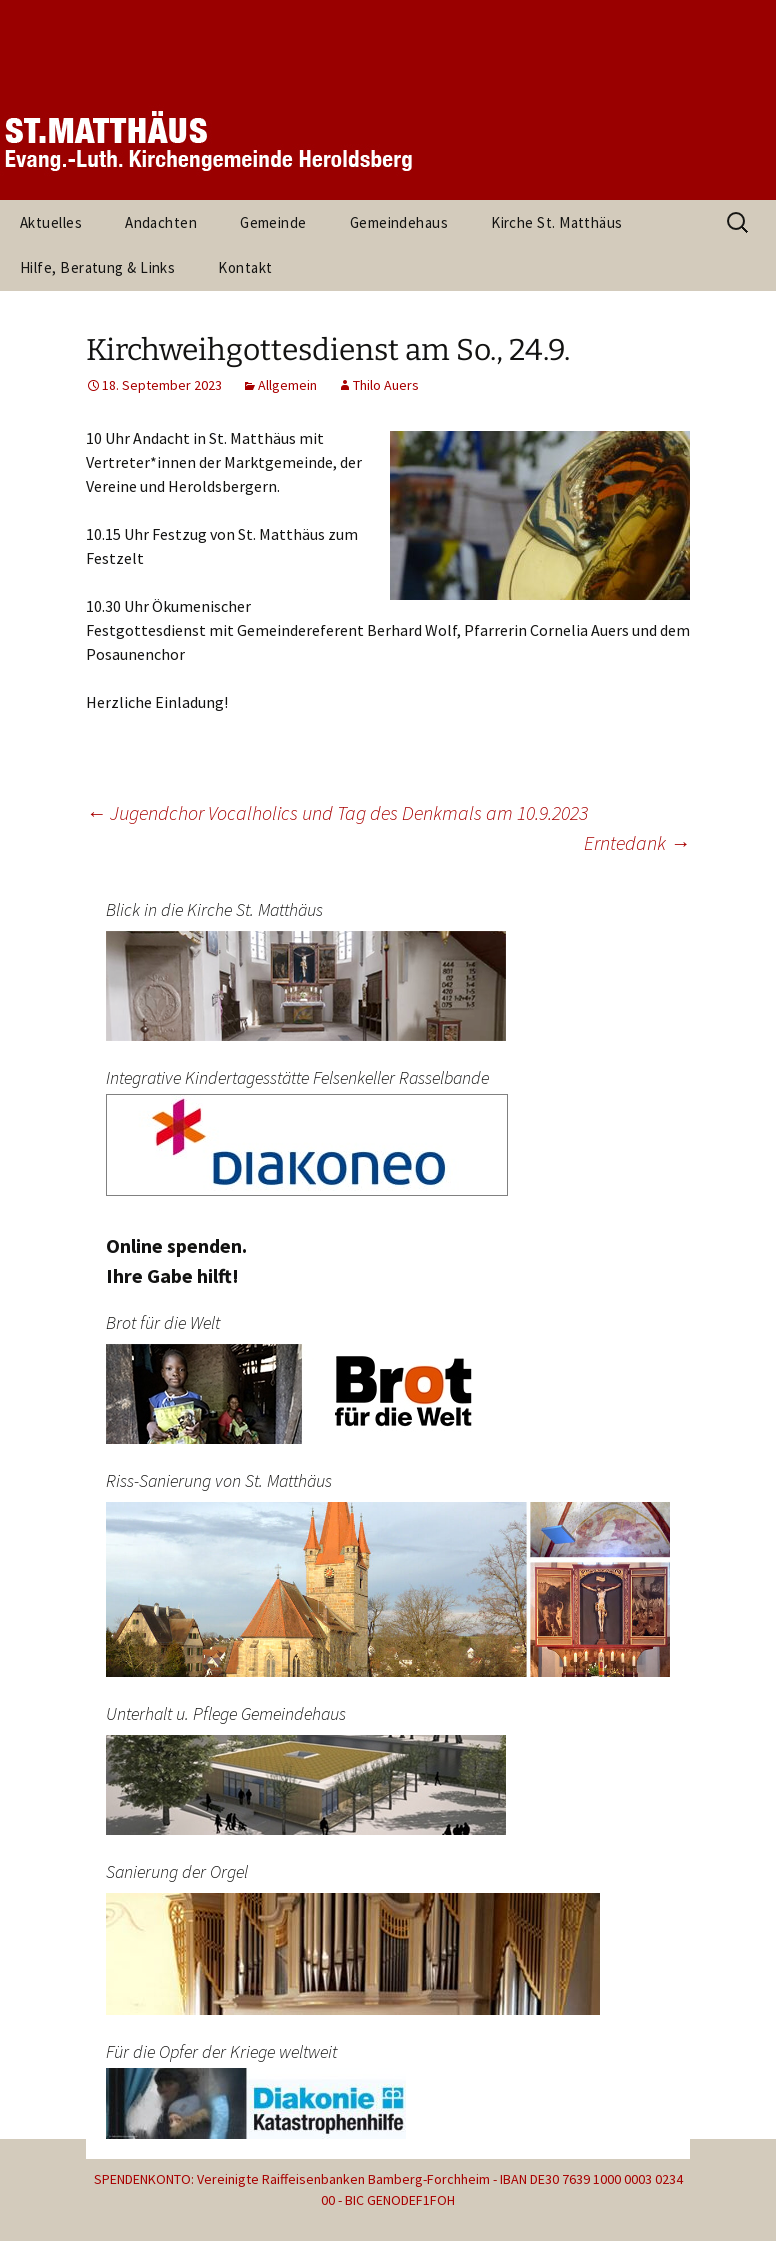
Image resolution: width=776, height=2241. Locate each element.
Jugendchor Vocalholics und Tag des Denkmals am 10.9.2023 (337, 812)
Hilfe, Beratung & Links (97, 267)
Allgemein (287, 385)
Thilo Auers (386, 385)
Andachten (161, 222)
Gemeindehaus (399, 222)
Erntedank (637, 842)
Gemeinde (273, 222)
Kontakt (245, 267)
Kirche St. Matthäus (557, 222)
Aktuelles (51, 222)
